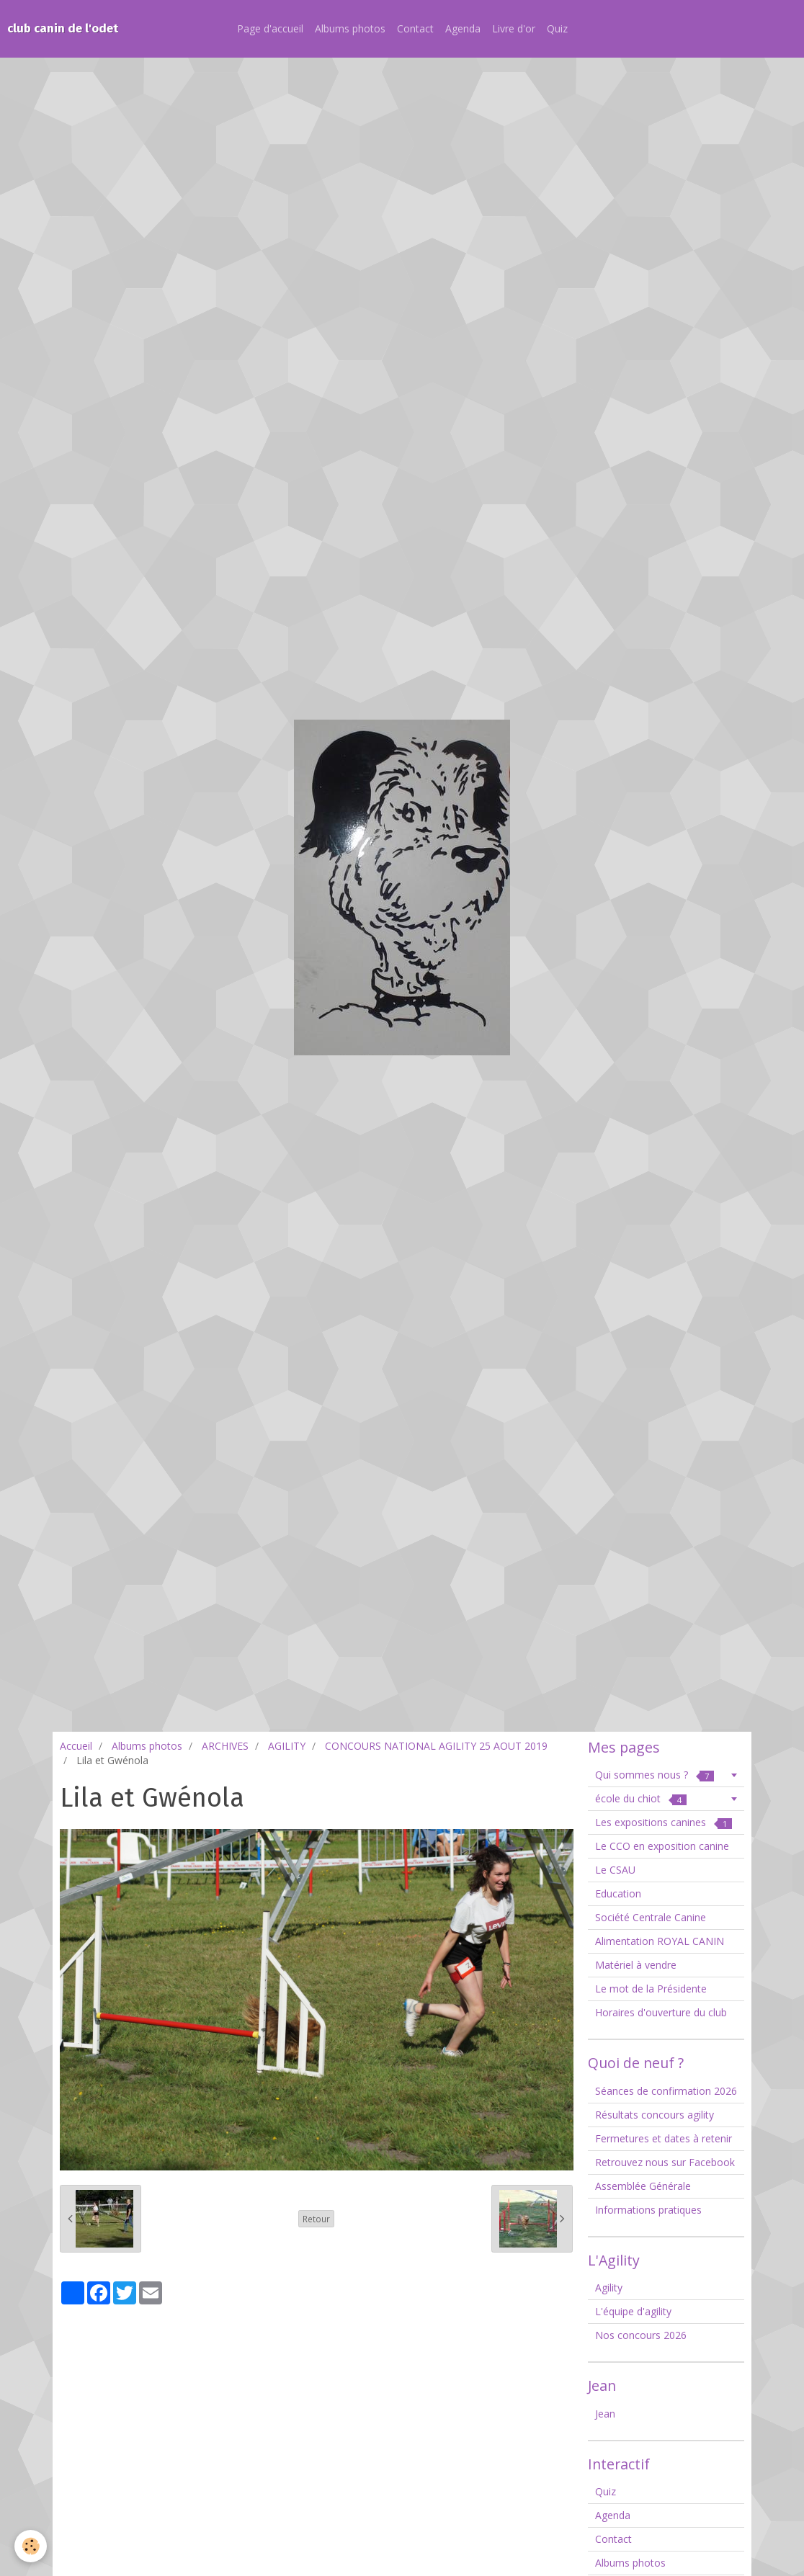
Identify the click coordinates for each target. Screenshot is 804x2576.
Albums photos (350, 28)
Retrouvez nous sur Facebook (665, 2162)
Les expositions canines (663, 1822)
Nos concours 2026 (641, 2335)
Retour (316, 2218)
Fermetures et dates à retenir (663, 2138)
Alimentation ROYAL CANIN (659, 1941)
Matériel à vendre (635, 1965)
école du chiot (641, 1798)
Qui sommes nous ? (654, 1774)
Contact (415, 28)
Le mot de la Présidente (651, 1988)
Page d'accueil (270, 28)
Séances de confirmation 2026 (666, 2091)
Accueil (76, 1746)
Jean (605, 2413)
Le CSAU (615, 1870)
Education (618, 1893)
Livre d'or (513, 28)
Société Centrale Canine (650, 1917)
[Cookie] (30, 2546)
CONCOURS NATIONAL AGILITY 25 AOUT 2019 (436, 1746)
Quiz (557, 28)
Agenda (463, 28)
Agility (608, 2287)
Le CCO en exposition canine (662, 1846)
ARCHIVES (225, 1746)
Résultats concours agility (654, 2114)
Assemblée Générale (643, 2186)
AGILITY (286, 1746)
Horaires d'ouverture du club (661, 2012)
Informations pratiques (648, 2210)
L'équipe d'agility (633, 2311)
